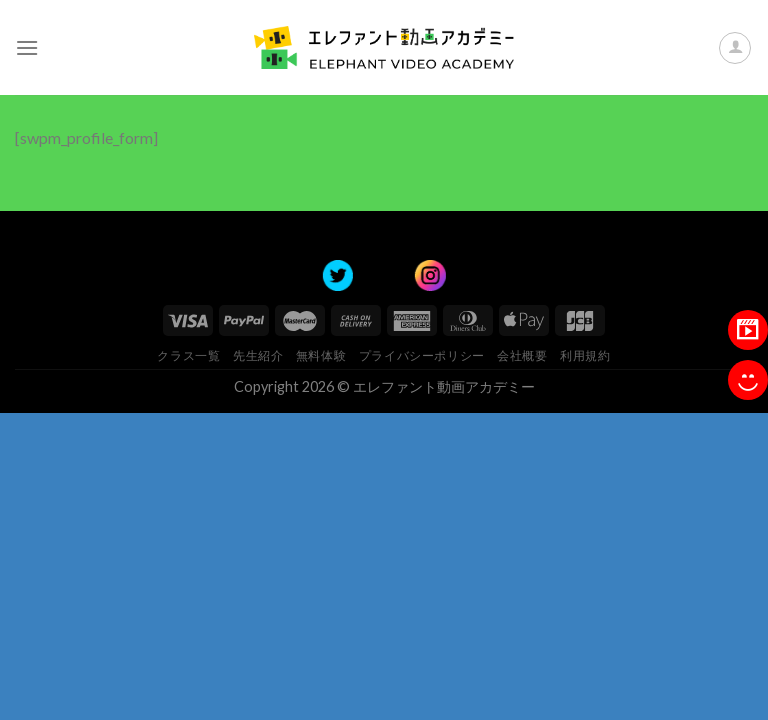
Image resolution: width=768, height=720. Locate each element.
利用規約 (585, 355)
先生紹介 (258, 355)
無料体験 (321, 355)
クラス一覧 (188, 355)
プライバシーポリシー (422, 355)
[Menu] (27, 47)
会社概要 (522, 355)
